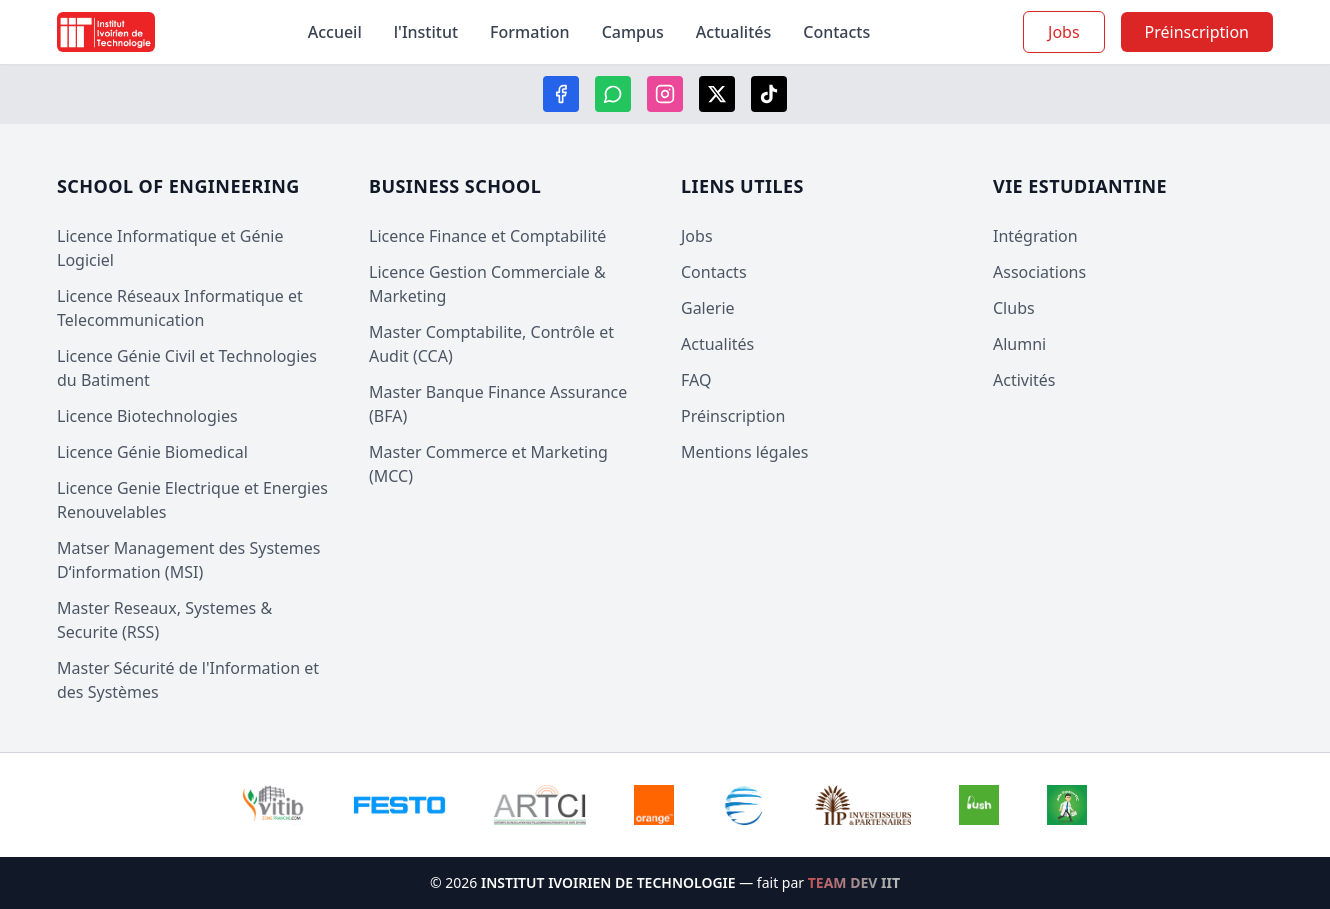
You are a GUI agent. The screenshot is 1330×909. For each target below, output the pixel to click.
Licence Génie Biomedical (152, 452)
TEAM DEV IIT (854, 882)
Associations (1039, 272)
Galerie (708, 308)
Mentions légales (745, 452)
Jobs (1064, 32)
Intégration (1035, 236)
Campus (633, 32)
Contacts (836, 32)
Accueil (335, 32)
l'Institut (426, 32)
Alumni (1019, 344)
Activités (1024, 380)
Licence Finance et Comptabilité (487, 236)
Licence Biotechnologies (147, 416)
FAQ (696, 380)
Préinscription (733, 416)
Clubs (1014, 308)
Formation (530, 32)
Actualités (733, 32)
